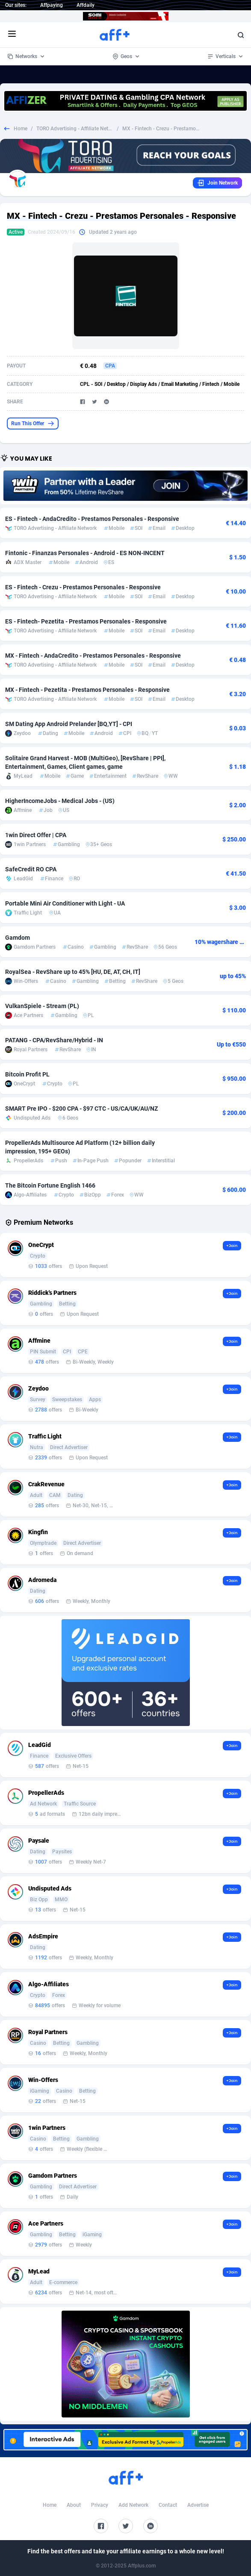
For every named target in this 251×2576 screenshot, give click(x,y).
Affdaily (85, 5)
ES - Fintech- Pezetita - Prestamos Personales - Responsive (86, 621)
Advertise (198, 2505)
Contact (168, 2505)
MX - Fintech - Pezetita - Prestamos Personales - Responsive (87, 689)
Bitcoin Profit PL (27, 1074)
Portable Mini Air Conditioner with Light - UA (65, 903)
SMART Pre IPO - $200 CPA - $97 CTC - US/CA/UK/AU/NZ (81, 1108)
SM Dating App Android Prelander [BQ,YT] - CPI (68, 723)
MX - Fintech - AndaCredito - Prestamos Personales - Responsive (93, 655)
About (74, 2505)
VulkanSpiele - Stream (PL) (42, 1006)
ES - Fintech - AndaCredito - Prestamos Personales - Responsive (92, 518)
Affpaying (51, 5)
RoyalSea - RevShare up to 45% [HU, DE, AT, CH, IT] (72, 971)
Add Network (133, 2505)
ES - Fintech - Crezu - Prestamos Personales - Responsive (83, 587)
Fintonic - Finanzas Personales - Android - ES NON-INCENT (85, 553)
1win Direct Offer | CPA (35, 835)
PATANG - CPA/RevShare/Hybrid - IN (54, 1040)
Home (20, 129)
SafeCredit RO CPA (30, 869)
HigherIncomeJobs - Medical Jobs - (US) (60, 800)
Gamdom (17, 937)
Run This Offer (32, 423)
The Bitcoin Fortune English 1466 (50, 1185)
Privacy (99, 2505)
